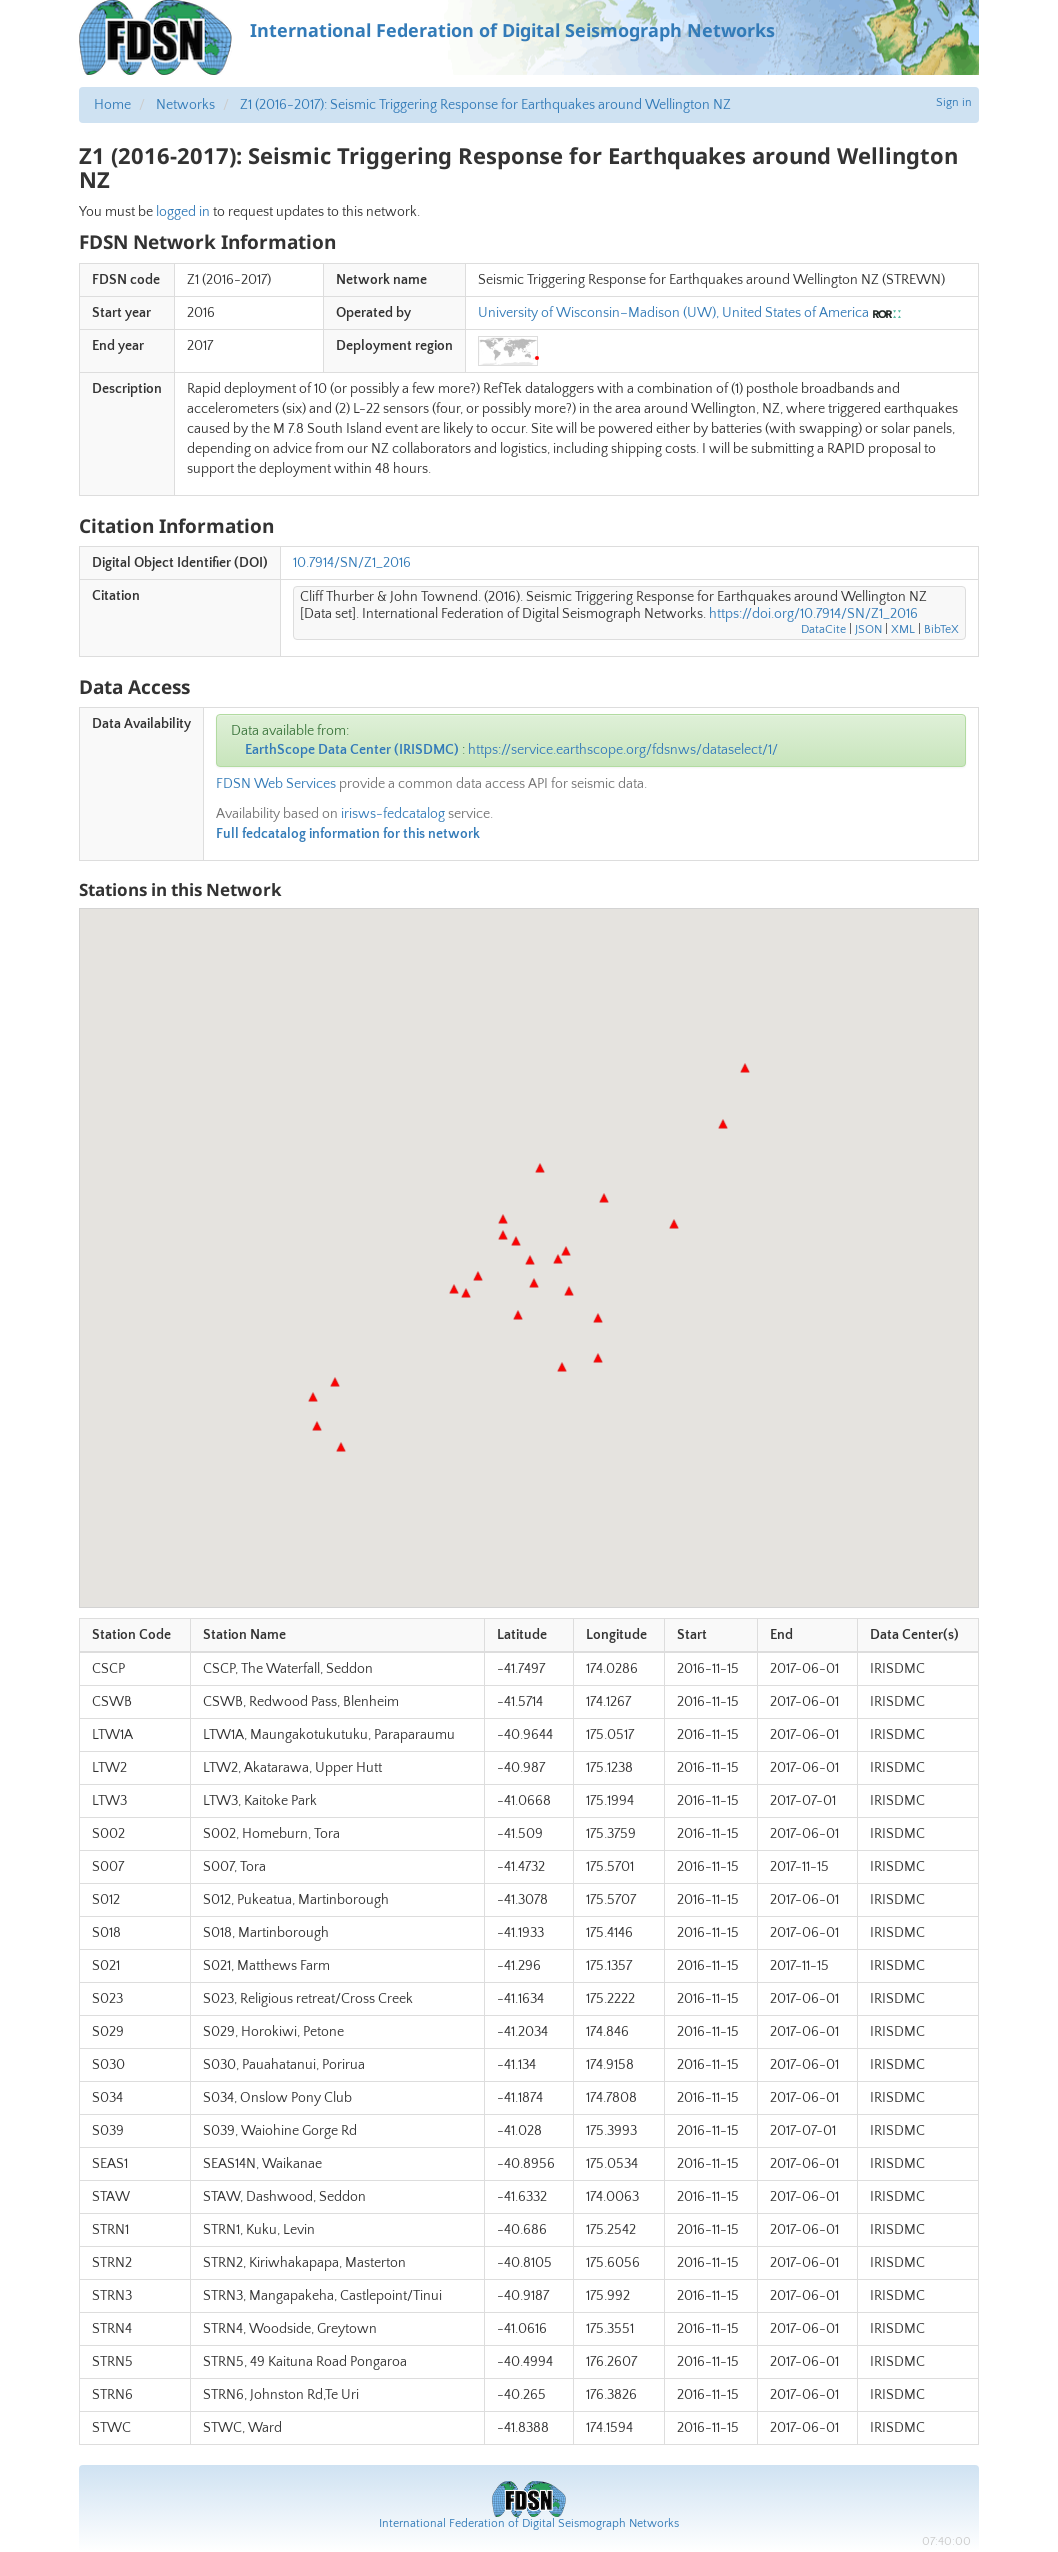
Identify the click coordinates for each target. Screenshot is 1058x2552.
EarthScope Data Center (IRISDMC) (352, 750)
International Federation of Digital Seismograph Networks (529, 2523)
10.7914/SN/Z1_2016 (352, 563)
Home (112, 105)
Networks (185, 105)
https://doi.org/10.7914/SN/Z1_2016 (813, 614)
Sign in (954, 102)
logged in (183, 212)
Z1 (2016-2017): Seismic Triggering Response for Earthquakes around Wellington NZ (485, 105)
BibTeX (941, 629)
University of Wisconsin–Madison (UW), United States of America (673, 313)
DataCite (823, 629)
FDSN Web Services (276, 784)
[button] (317, 1426)
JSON (868, 629)
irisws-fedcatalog (393, 814)
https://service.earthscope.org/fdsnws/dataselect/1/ (623, 750)
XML (903, 629)
